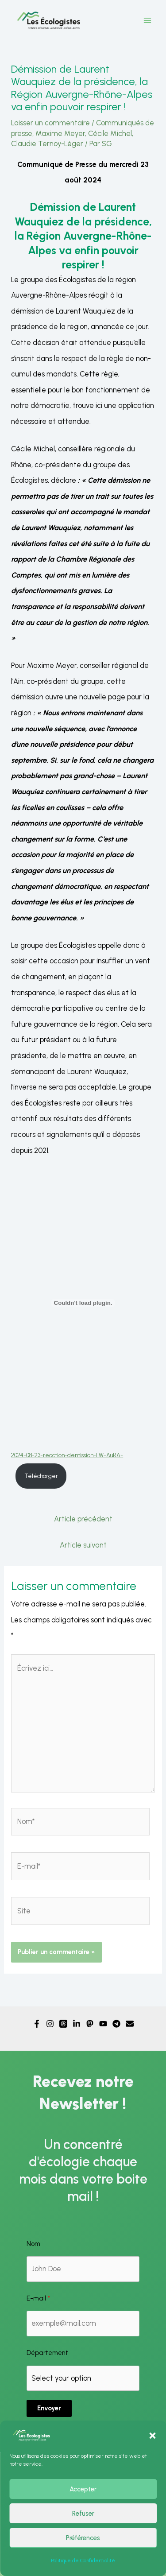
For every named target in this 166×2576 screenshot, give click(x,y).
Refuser (83, 2514)
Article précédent (83, 1518)
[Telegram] (116, 2024)
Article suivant (83, 1544)
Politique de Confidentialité (83, 2560)
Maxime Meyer (60, 133)
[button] (152, 2435)
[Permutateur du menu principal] (147, 21)
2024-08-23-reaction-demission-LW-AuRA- (67, 1455)
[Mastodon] (90, 2024)
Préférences (83, 2538)
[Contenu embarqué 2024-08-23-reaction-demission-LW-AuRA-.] (82, 1303)
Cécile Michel (110, 133)
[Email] (130, 2024)
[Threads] (63, 2024)
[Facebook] (37, 2024)
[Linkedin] (77, 2024)
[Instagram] (50, 2024)
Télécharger (41, 1476)
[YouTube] (103, 2024)
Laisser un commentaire (50, 122)
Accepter (83, 2489)
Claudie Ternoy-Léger (47, 143)
